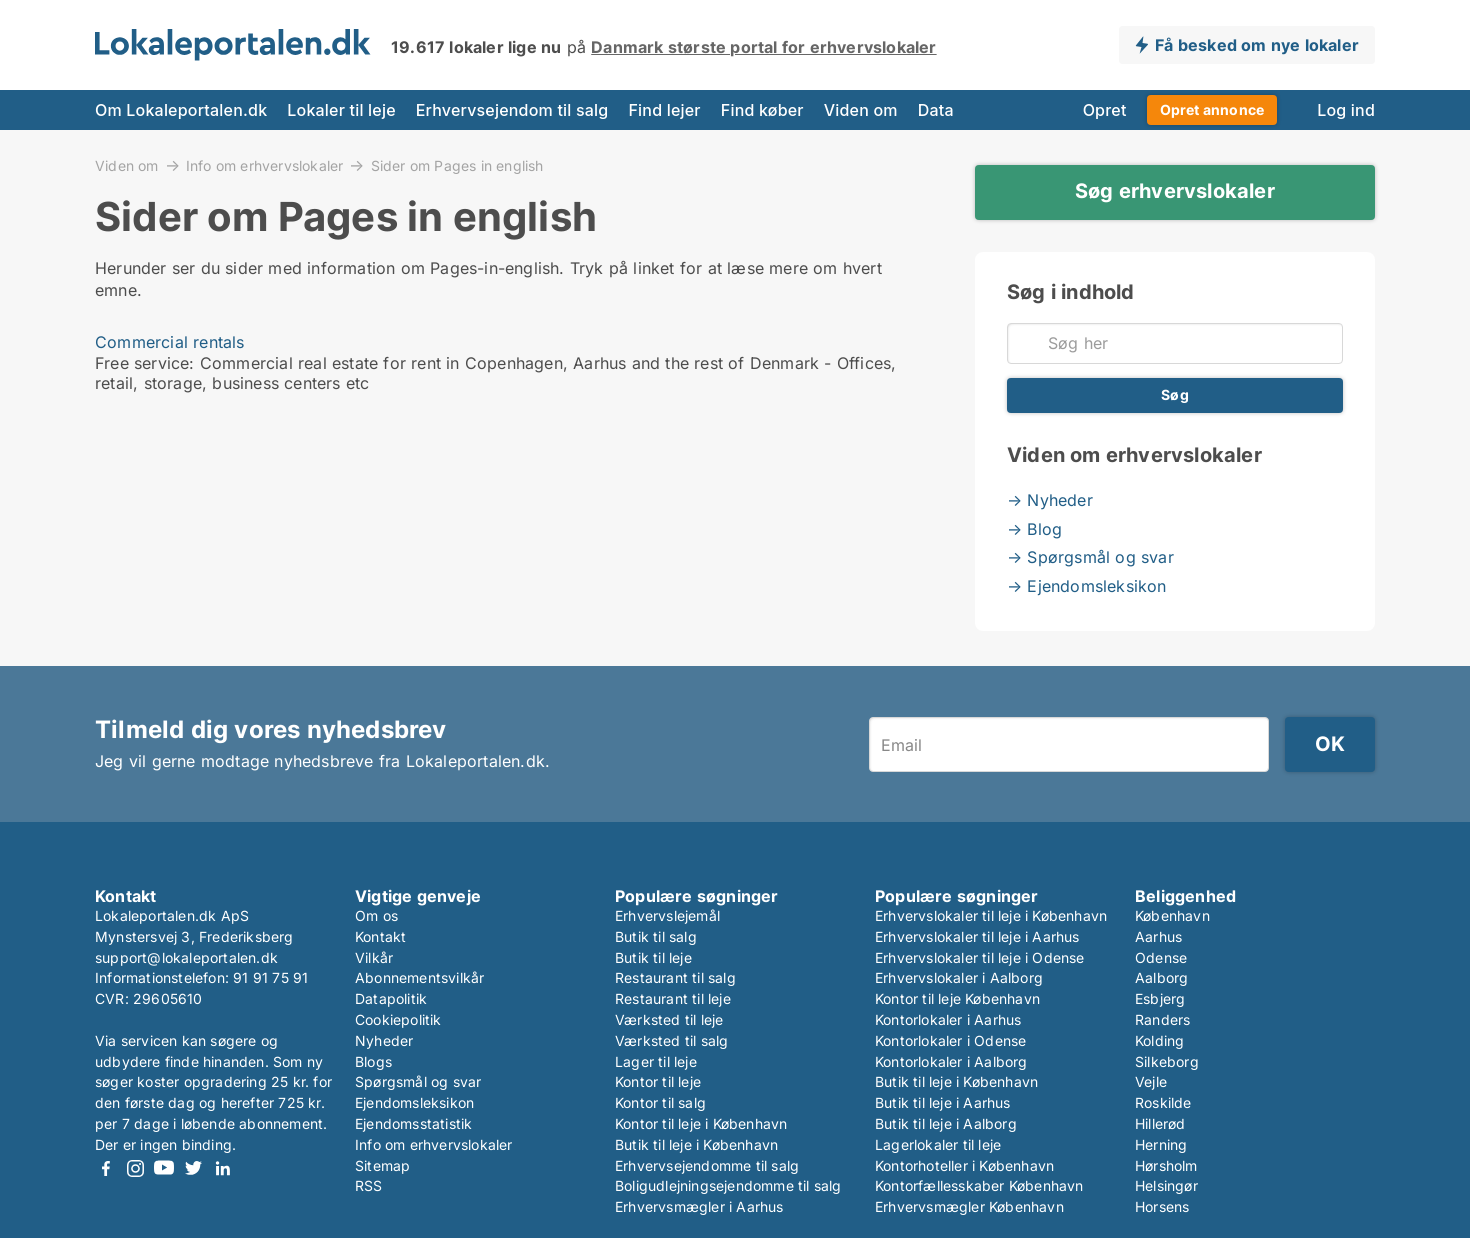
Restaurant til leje (673, 998)
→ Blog (1034, 529)
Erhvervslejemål (667, 915)
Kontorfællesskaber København (979, 1185)
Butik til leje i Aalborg (946, 1123)
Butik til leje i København (696, 1144)
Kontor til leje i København (701, 1123)
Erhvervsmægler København (969, 1206)
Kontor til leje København (957, 998)
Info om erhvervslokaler (265, 165)
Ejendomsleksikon (414, 1102)
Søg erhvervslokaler (1175, 191)
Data (936, 110)
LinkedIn (222, 1168)
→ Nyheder (1050, 500)
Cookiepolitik (398, 1019)
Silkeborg (1167, 1061)
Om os (376, 915)
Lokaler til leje (341, 110)
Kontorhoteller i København (964, 1165)
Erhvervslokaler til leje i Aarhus (977, 936)
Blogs (373, 1061)
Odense (1161, 957)
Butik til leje (653, 957)
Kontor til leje (658, 1081)
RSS (369, 1185)
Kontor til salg (660, 1102)
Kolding (1159, 1040)
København (1172, 915)
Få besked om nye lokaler (1257, 45)
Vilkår (374, 957)
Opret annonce (1212, 109)
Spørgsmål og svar (418, 1081)
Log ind (1346, 110)
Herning (1161, 1144)
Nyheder (384, 1040)
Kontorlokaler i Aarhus (948, 1019)
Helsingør (1166, 1185)
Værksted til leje (669, 1019)
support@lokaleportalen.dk (186, 957)
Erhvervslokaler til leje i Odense (980, 957)
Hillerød (1160, 1123)
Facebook (106, 1168)
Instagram (135, 1168)
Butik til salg (656, 936)
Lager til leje (656, 1061)
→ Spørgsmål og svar (1090, 557)
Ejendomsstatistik (413, 1123)
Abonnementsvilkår (419, 977)
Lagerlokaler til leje (938, 1144)
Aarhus (1158, 936)
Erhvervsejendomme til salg (707, 1165)
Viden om (861, 110)
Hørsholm (1166, 1165)
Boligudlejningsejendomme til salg (728, 1185)
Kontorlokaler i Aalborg (951, 1061)
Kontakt (380, 936)
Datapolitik (391, 998)
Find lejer (664, 110)
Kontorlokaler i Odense (950, 1040)
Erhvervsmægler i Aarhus (699, 1206)
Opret (1105, 110)
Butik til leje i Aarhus (943, 1102)
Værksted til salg (671, 1040)
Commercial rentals (170, 342)
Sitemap (382, 1165)
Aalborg (1161, 977)
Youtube (164, 1168)
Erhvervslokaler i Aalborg (959, 977)
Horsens (1162, 1206)
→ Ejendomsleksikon (1087, 586)
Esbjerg (1160, 998)
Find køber (762, 110)
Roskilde (1163, 1102)
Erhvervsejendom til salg (512, 110)
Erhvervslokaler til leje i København (991, 915)
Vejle (1151, 1081)
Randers (1162, 1019)
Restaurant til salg (675, 977)
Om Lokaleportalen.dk (181, 110)
